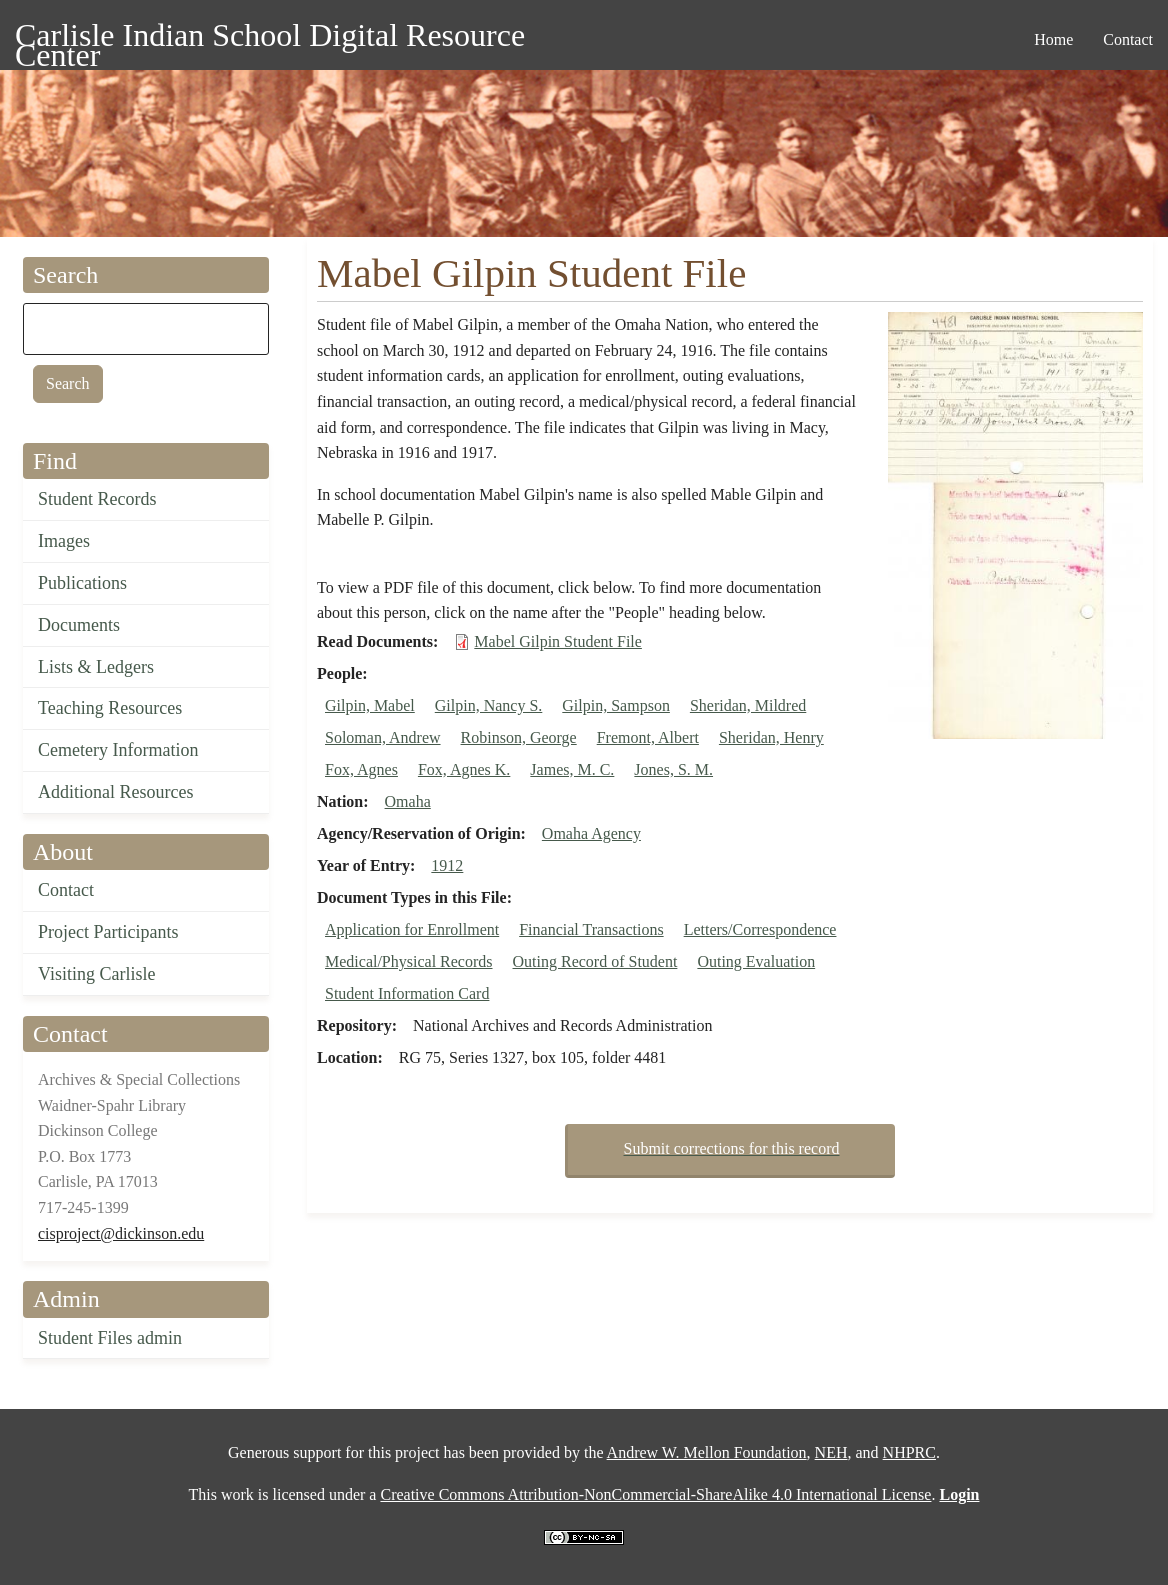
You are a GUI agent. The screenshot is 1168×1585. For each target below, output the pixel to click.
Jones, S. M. (673, 769)
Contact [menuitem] (1128, 39)
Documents (79, 625)
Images (64, 541)
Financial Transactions (591, 929)
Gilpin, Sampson (616, 705)
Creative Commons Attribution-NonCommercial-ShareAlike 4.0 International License (655, 1494)
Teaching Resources (110, 708)
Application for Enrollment (412, 929)
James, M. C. (572, 769)
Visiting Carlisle (96, 974)
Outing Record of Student (595, 961)
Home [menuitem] (1053, 39)
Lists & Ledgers (96, 667)
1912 (447, 865)
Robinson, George (519, 737)
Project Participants (108, 932)
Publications (82, 583)
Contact (66, 890)
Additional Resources (115, 792)
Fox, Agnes (361, 769)
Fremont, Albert (648, 737)
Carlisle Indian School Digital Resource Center (270, 38)
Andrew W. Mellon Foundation (707, 1452)
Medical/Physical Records (409, 961)
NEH (831, 1452)
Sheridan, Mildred (748, 705)
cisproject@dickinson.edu (121, 1233)
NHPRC (909, 1452)
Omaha (408, 801)
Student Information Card (407, 993)
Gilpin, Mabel (370, 705)
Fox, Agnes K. (464, 769)
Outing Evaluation (756, 961)
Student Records (97, 499)
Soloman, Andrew (383, 737)
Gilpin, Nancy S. (489, 705)
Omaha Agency (591, 833)
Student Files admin (110, 1338)
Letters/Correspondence (760, 929)
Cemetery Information (118, 750)
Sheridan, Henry (771, 737)
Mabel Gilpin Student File (558, 641)
